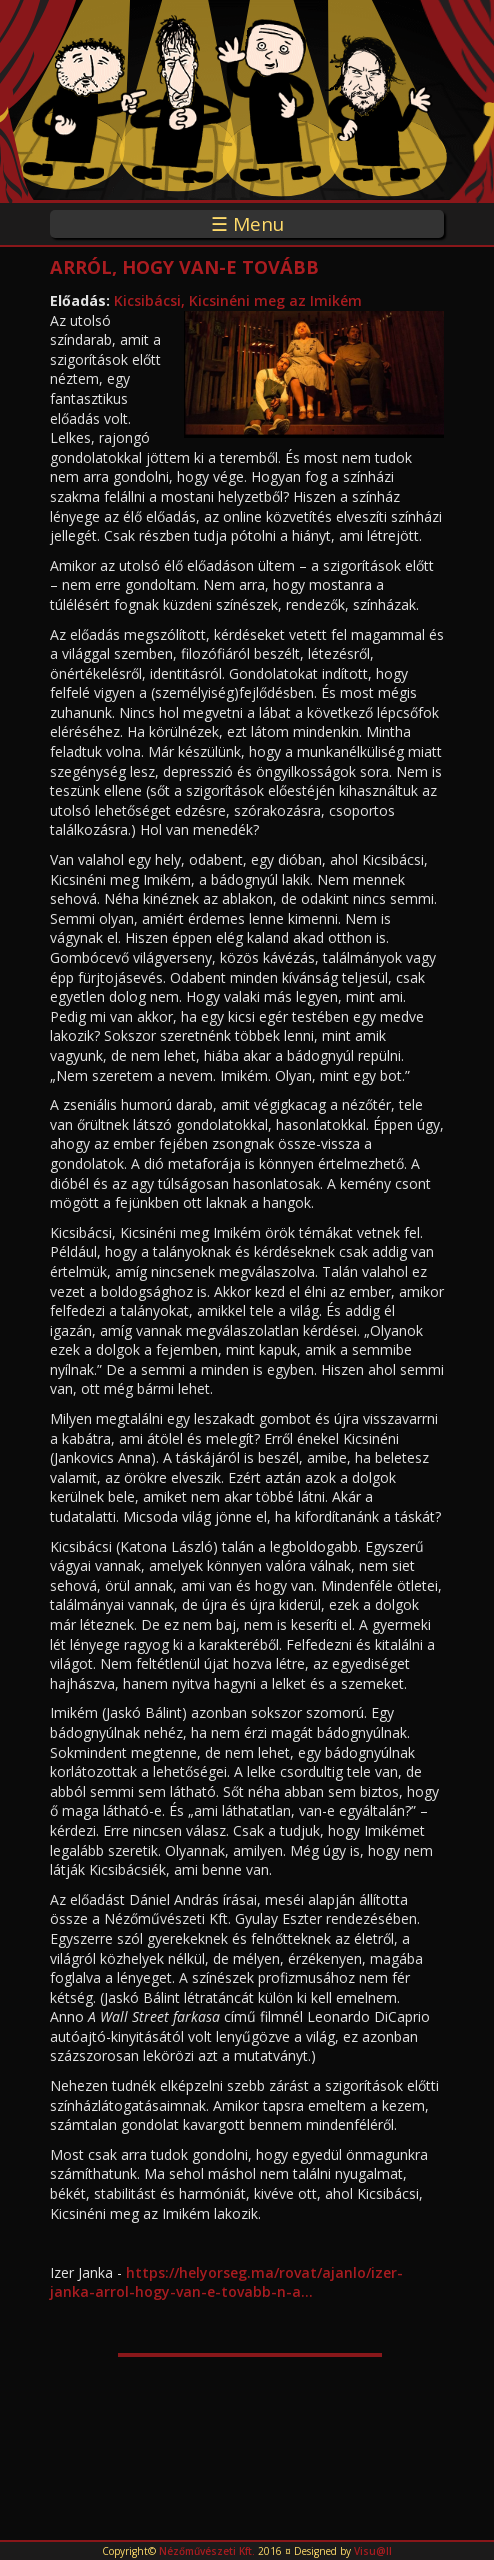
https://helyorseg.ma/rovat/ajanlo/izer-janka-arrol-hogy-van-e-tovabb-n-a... (226, 2282)
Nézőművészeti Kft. (207, 2551)
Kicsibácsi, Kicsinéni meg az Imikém (238, 300)
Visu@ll (373, 2551)
